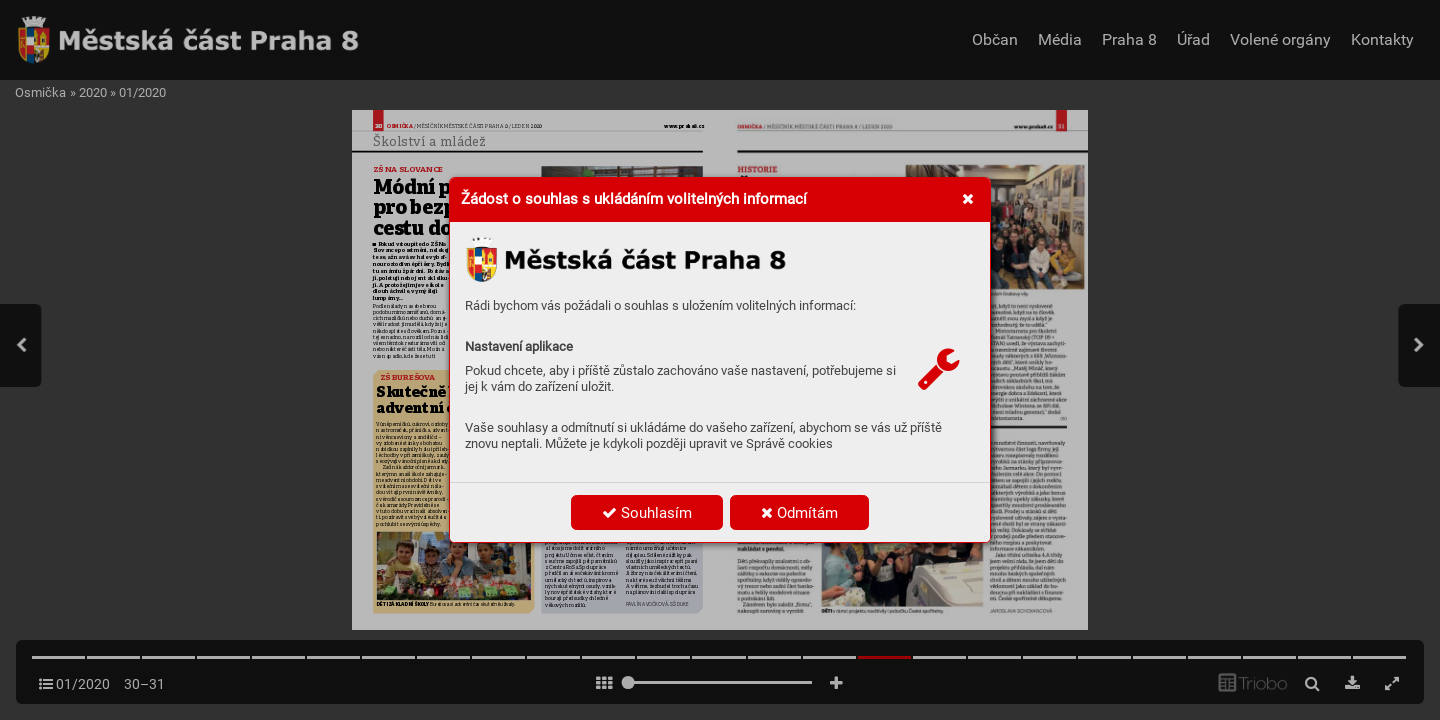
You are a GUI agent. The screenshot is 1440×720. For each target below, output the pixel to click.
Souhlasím (647, 513)
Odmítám (799, 513)
